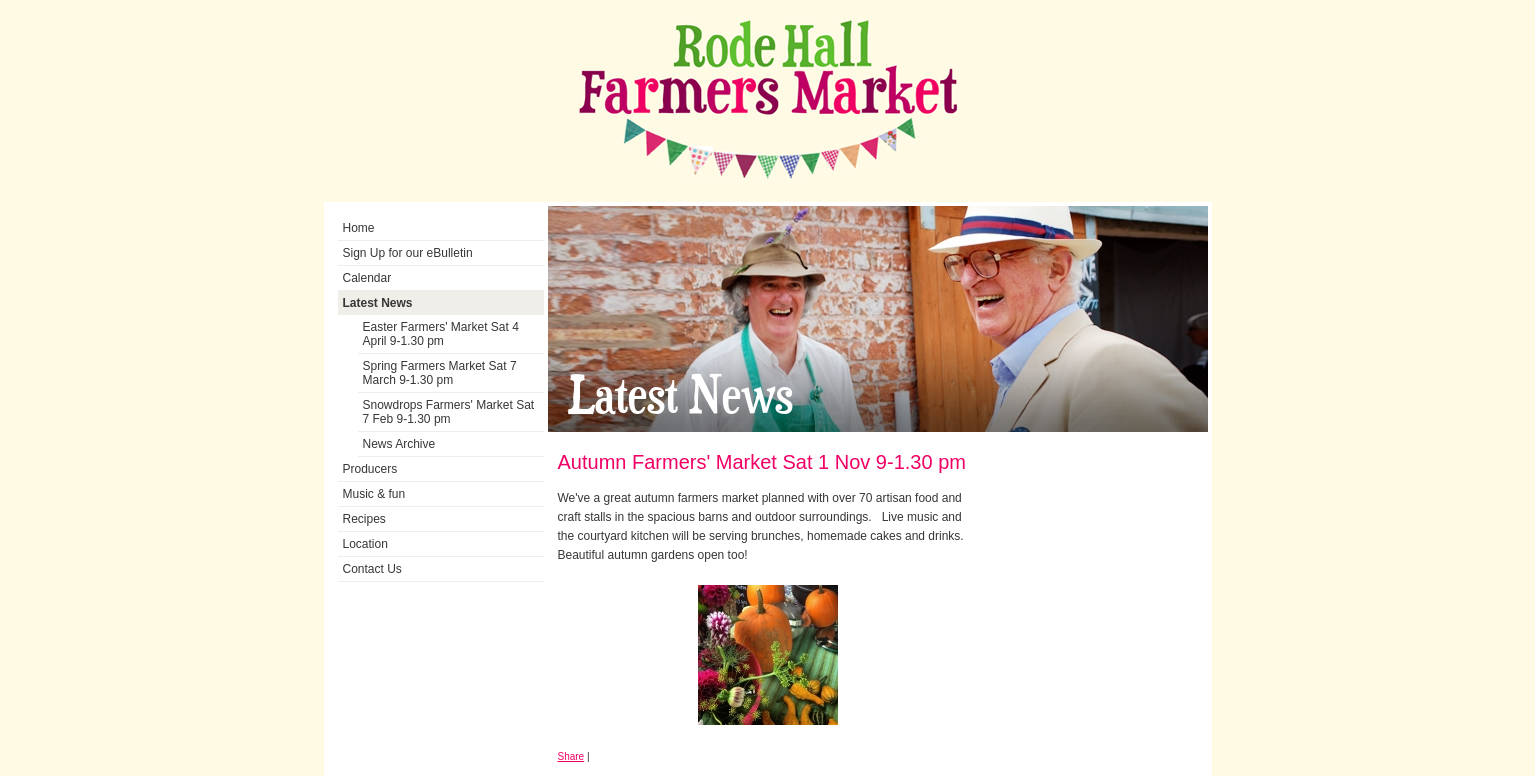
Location (365, 544)
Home (359, 228)
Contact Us (372, 569)
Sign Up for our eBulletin (408, 253)
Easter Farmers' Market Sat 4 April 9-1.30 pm (441, 334)
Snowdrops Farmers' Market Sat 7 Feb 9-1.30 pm (449, 412)
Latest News (378, 303)
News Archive (399, 444)
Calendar (367, 278)
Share (571, 756)
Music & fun (374, 494)
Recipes (364, 519)
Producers (370, 469)
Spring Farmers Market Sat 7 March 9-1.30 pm (440, 373)
